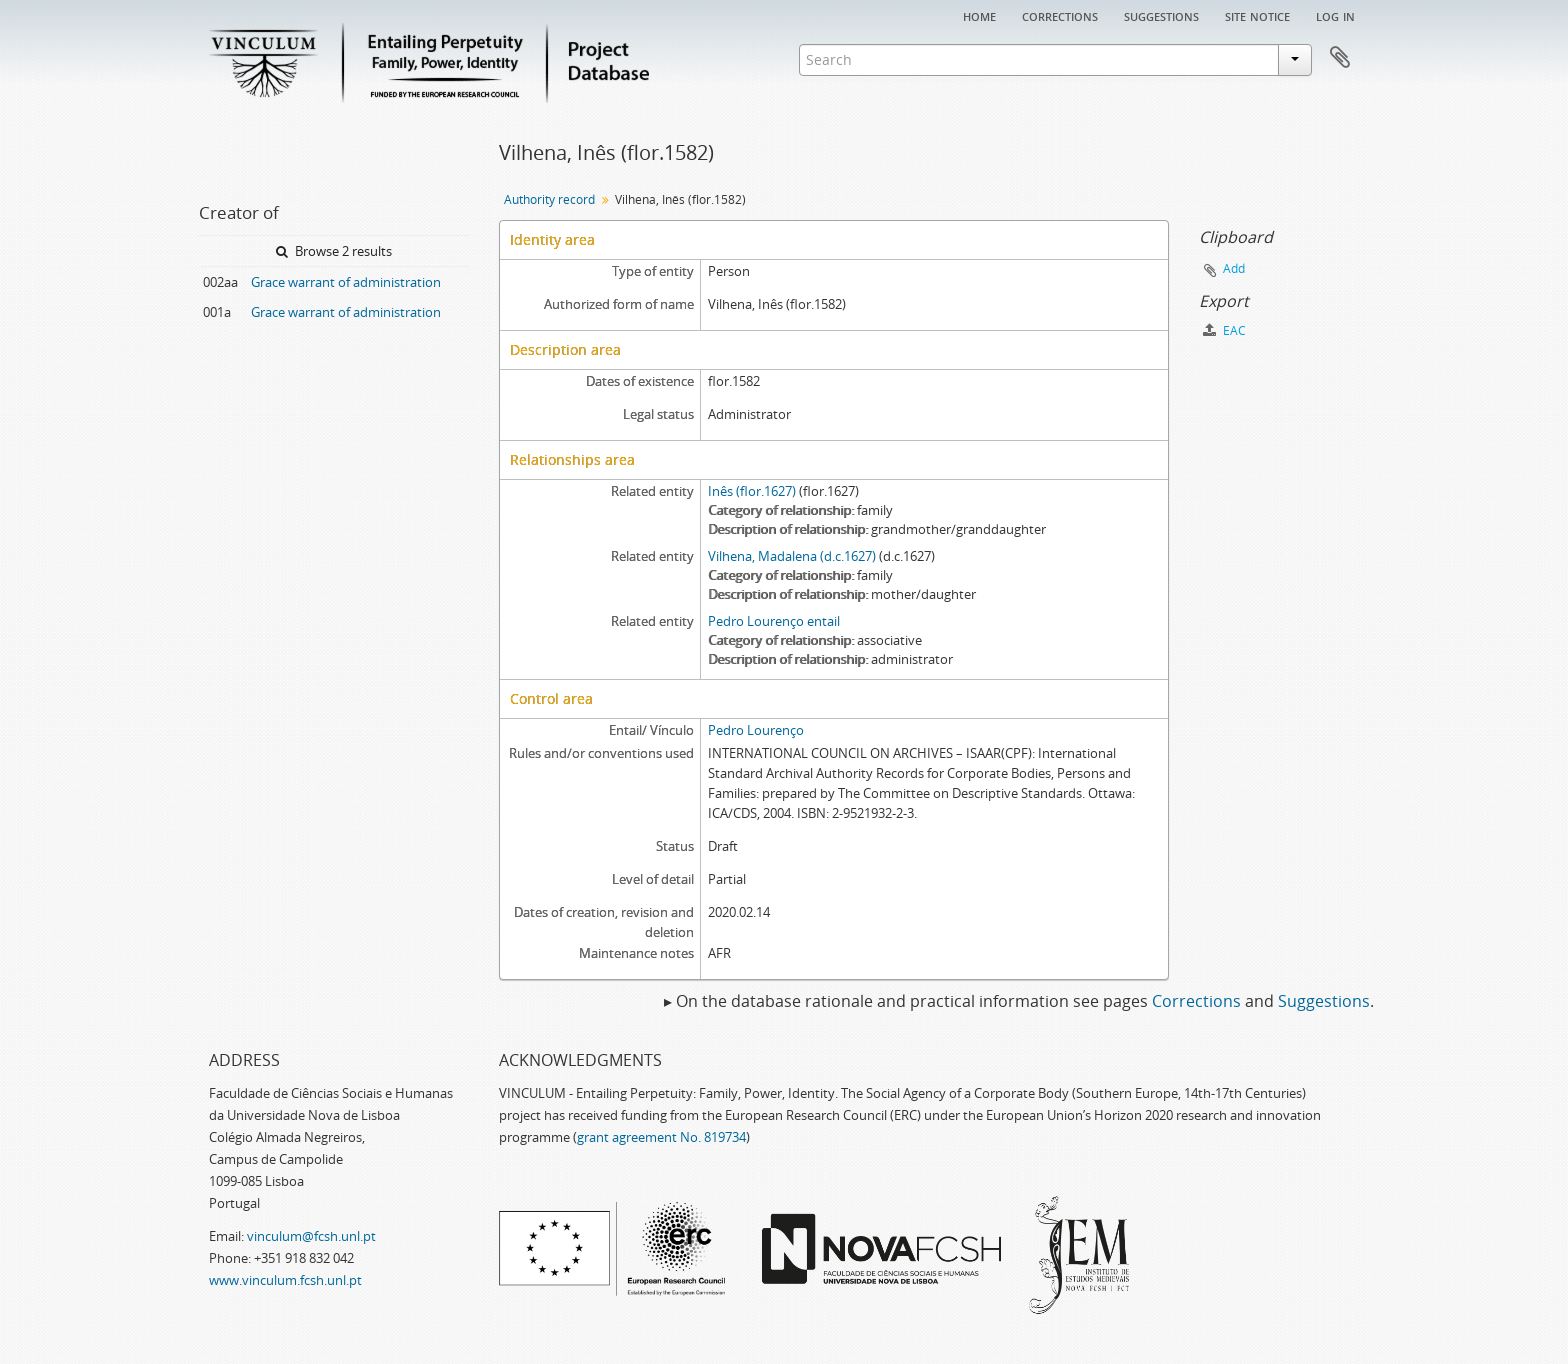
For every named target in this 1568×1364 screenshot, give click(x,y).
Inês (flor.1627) (752, 491)
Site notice (1257, 15)
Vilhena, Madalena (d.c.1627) (792, 556)
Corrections (1060, 15)
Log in (1335, 15)
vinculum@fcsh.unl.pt (311, 1236)
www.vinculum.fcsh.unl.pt (285, 1280)
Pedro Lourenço (756, 730)
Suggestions (1161, 15)
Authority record (549, 199)
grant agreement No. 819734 (661, 1137)
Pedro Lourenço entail (774, 621)
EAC (1224, 330)
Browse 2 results (334, 251)
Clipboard (1340, 58)
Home (979, 15)
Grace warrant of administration (346, 282)
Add (1234, 268)
